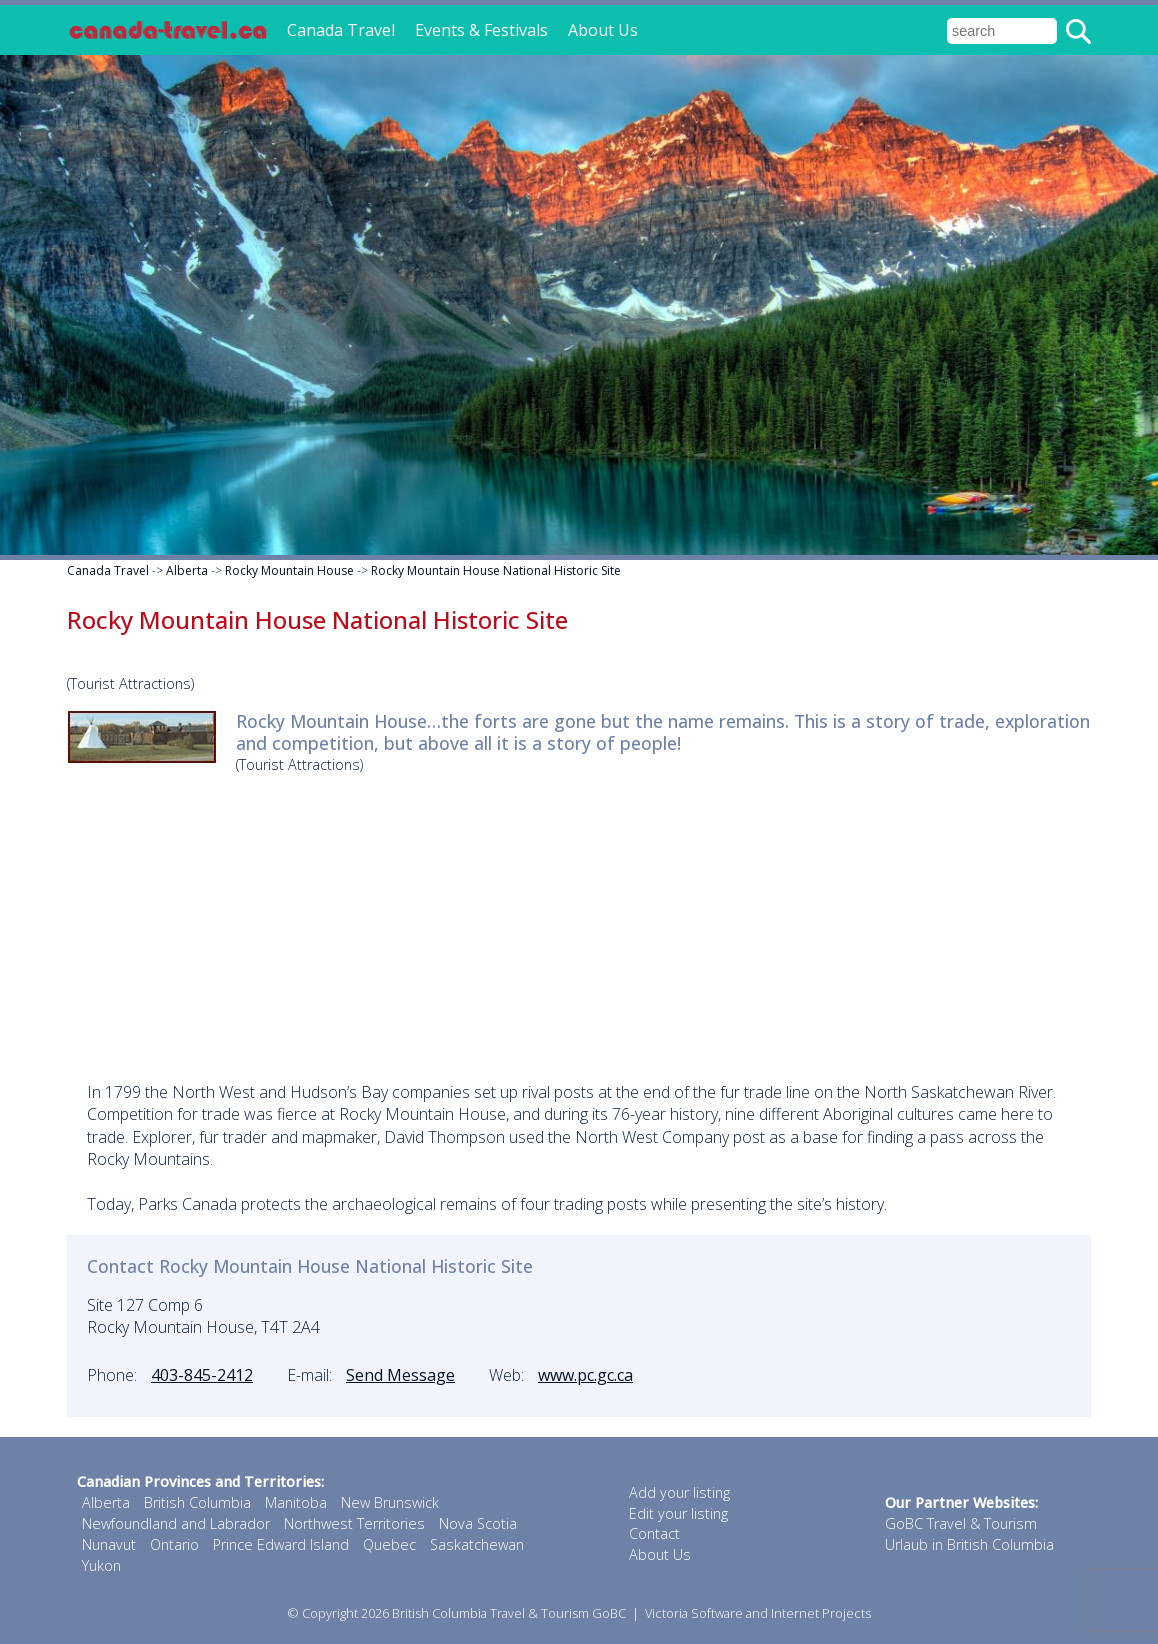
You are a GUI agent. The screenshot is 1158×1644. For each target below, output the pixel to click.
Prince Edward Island (281, 1544)
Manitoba (296, 1502)
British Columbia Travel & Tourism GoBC (509, 1613)
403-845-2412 (202, 1375)
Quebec (389, 1544)
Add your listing (679, 1492)
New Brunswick (390, 1502)
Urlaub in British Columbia (969, 1544)
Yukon (101, 1565)
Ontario (174, 1544)
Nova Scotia (478, 1523)
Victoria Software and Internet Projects (758, 1613)
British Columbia (197, 1502)
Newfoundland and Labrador (176, 1523)
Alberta (187, 570)
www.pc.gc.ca (585, 1375)
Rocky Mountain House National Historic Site (496, 570)
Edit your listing (678, 1513)
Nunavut (109, 1544)
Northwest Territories (354, 1523)
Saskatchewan (477, 1544)
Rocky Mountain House (289, 570)
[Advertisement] (579, 921)
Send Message (400, 1375)
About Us (603, 30)
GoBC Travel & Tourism (961, 1523)
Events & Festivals (481, 30)
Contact (654, 1533)
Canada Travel (341, 30)
